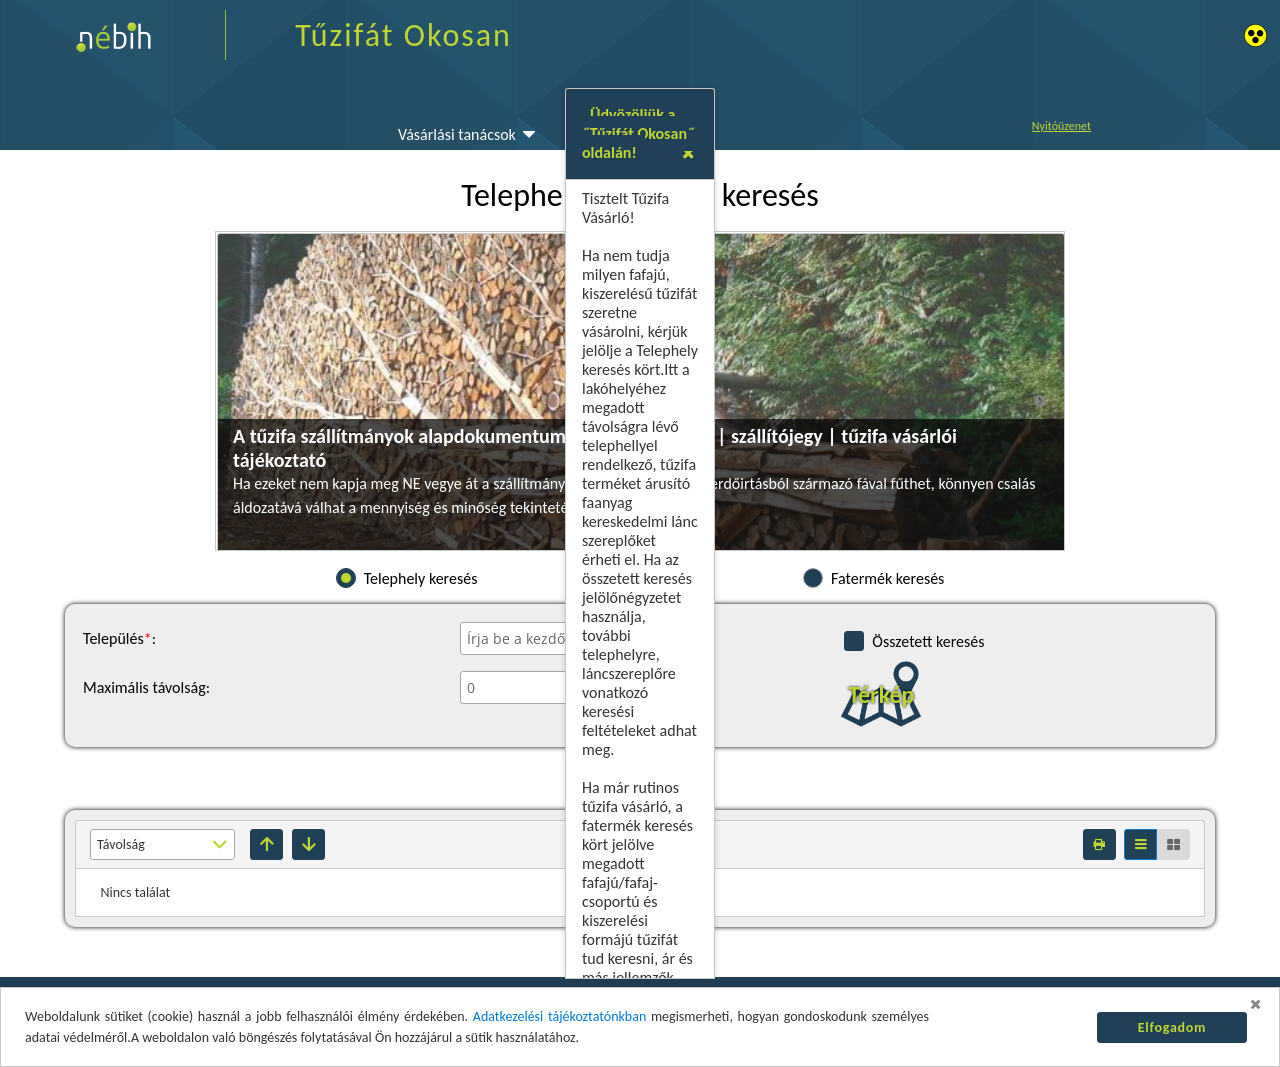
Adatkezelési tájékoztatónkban (559, 1016)
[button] (988, 400)
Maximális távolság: (146, 687)
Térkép (881, 694)
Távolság (121, 844)
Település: (119, 638)
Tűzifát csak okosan (393, 673)
